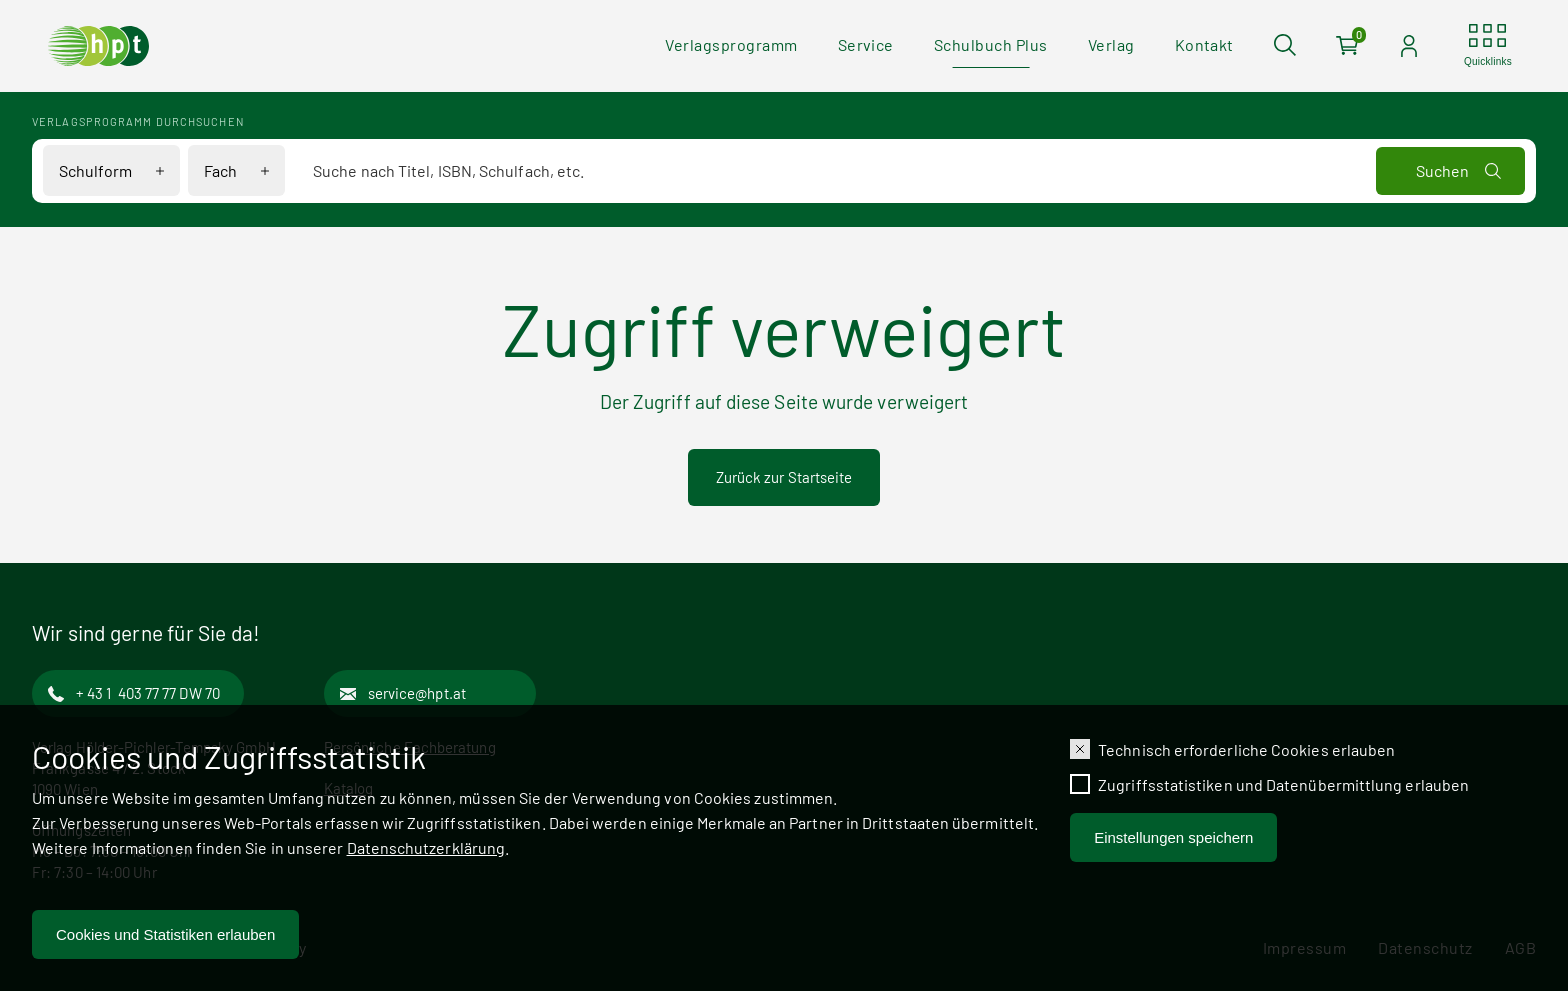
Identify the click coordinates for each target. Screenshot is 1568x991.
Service (866, 44)
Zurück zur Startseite (784, 477)
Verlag (1111, 44)
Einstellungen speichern (1173, 842)
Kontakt (1204, 44)
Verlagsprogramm (731, 44)
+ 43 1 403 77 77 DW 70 (148, 693)
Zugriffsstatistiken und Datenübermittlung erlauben (1283, 789)
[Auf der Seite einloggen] (1409, 46)
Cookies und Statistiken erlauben (165, 939)
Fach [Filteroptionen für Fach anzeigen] (220, 170)
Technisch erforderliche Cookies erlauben (1246, 754)
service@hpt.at (417, 693)
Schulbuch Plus (991, 44)
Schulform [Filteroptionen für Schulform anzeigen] (95, 170)
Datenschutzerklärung (426, 852)
